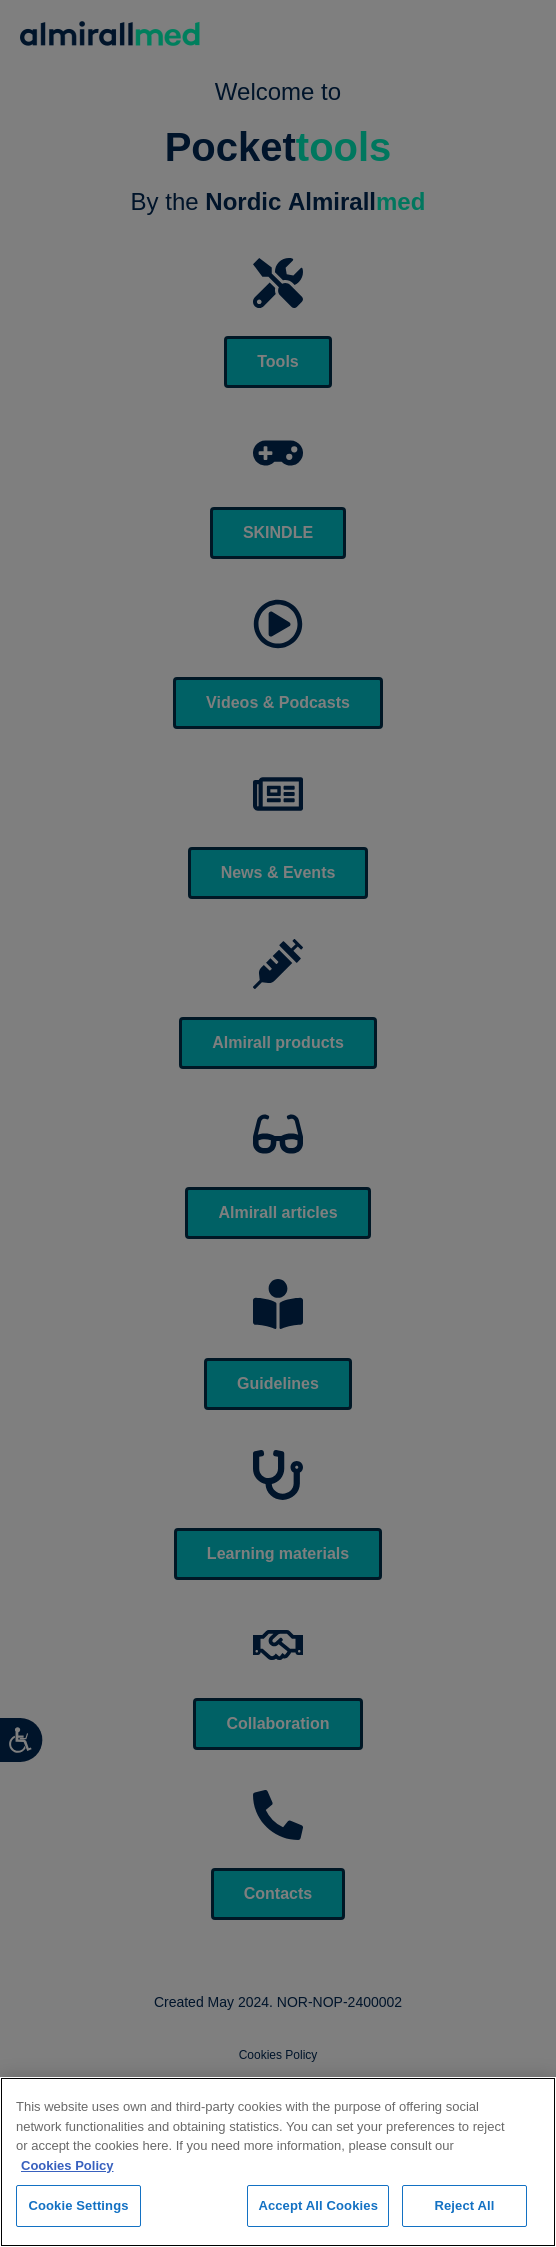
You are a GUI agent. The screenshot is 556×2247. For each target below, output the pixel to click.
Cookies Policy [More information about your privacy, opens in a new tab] (67, 2165)
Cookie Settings (78, 2205)
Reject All (464, 2205)
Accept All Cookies (318, 2205)
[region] (278, 2162)
